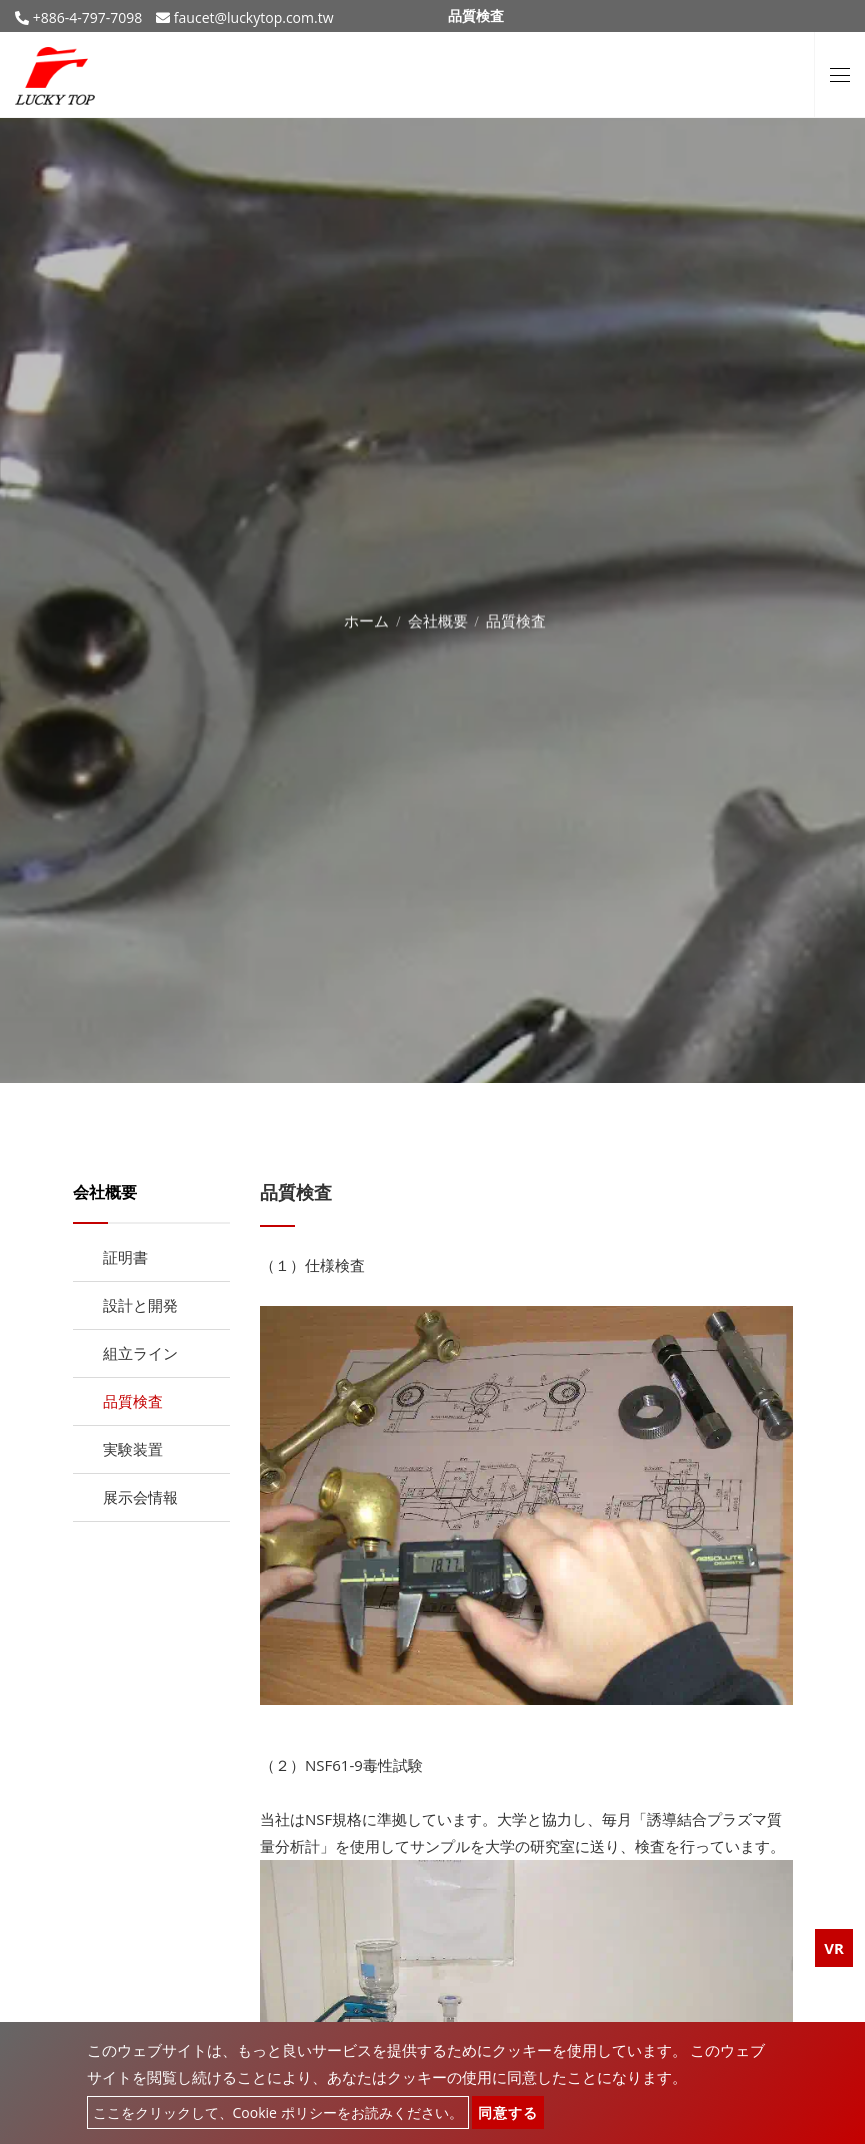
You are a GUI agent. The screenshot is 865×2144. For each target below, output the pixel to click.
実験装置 (133, 1449)
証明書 (125, 1257)
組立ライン (140, 1353)
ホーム (366, 617)
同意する (508, 2112)
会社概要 (438, 617)
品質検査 (133, 1401)
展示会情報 (140, 1497)
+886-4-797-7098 (85, 17)
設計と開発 (140, 1305)
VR (834, 1948)
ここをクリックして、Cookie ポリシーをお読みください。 (278, 2112)
